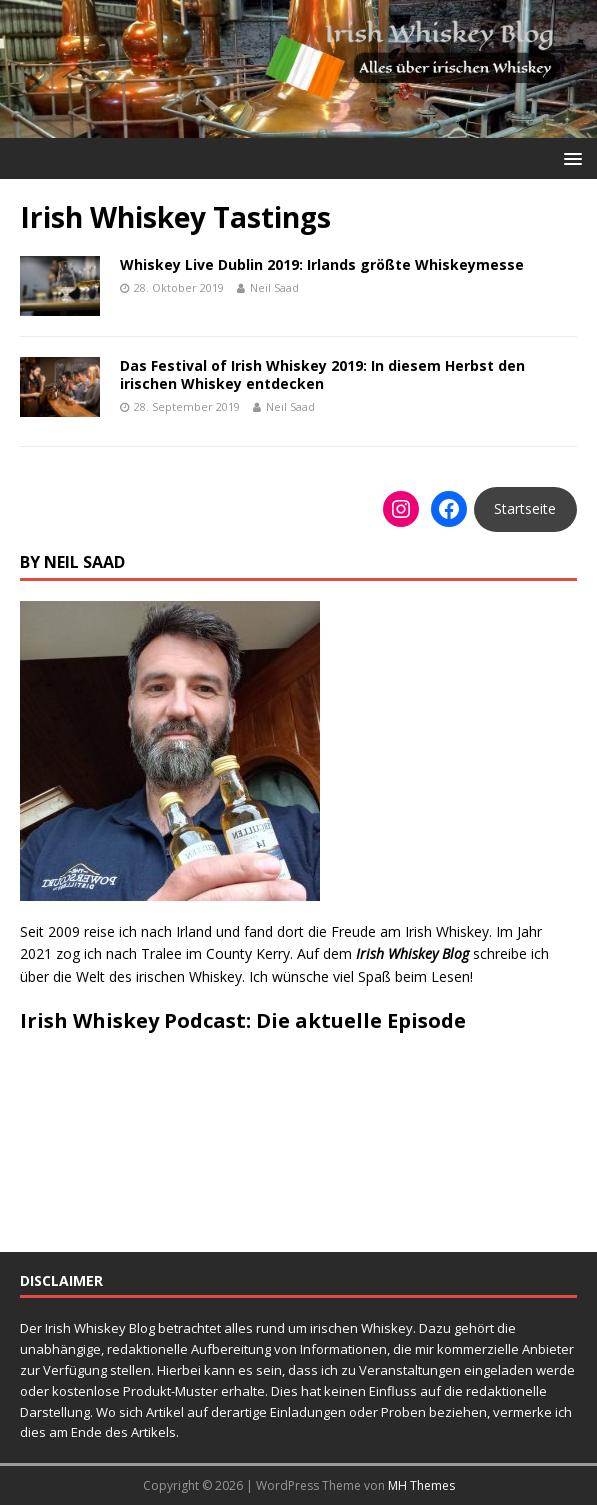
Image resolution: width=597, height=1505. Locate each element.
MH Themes (421, 1485)
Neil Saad (274, 287)
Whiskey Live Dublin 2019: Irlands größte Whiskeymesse (322, 264)
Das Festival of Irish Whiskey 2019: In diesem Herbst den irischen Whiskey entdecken (322, 374)
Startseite (525, 508)
